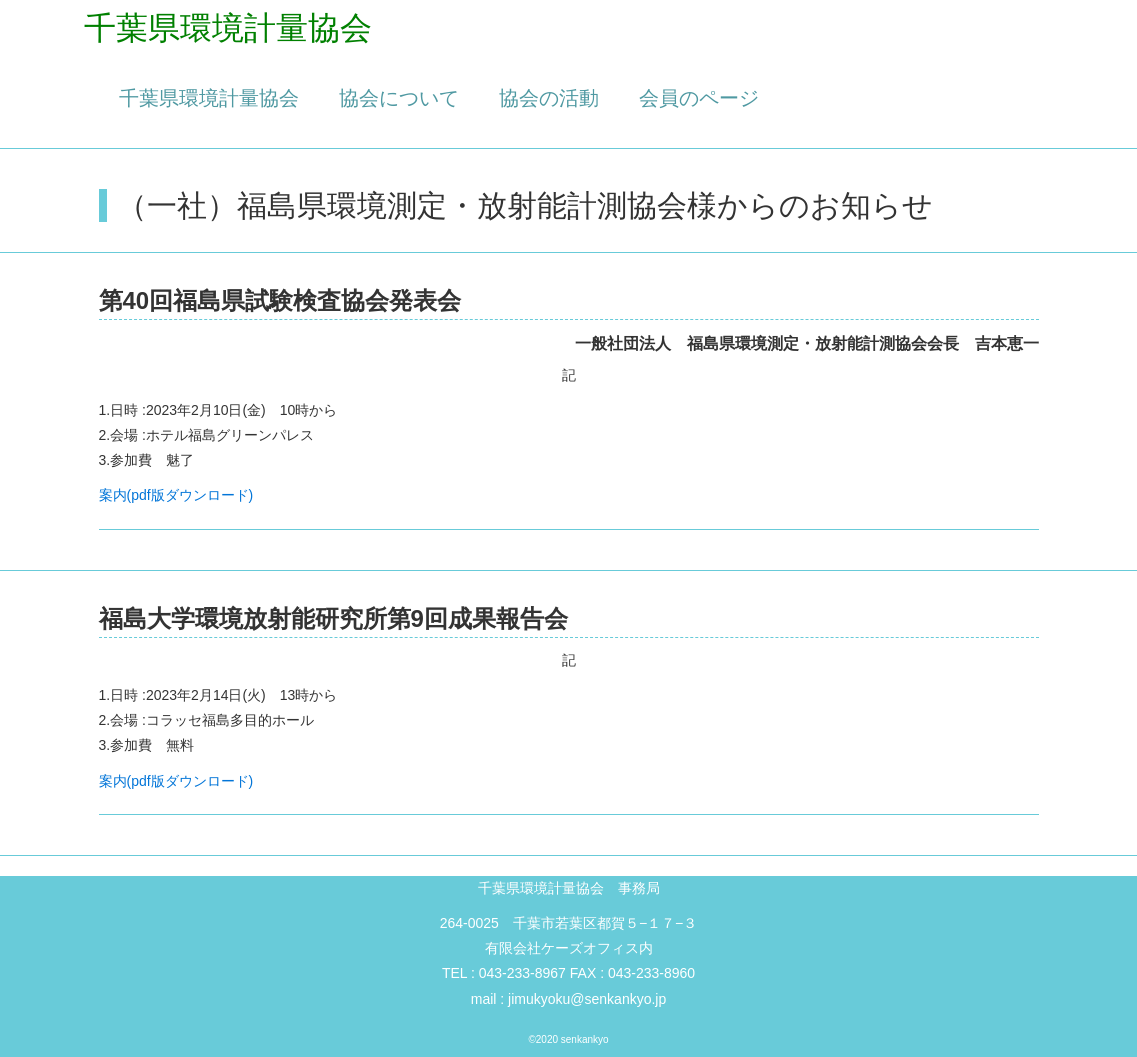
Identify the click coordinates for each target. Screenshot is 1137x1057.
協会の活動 (549, 98)
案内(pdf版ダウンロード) (176, 495)
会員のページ (699, 98)
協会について (399, 98)
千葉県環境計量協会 (209, 98)
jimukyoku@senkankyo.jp (587, 999)
